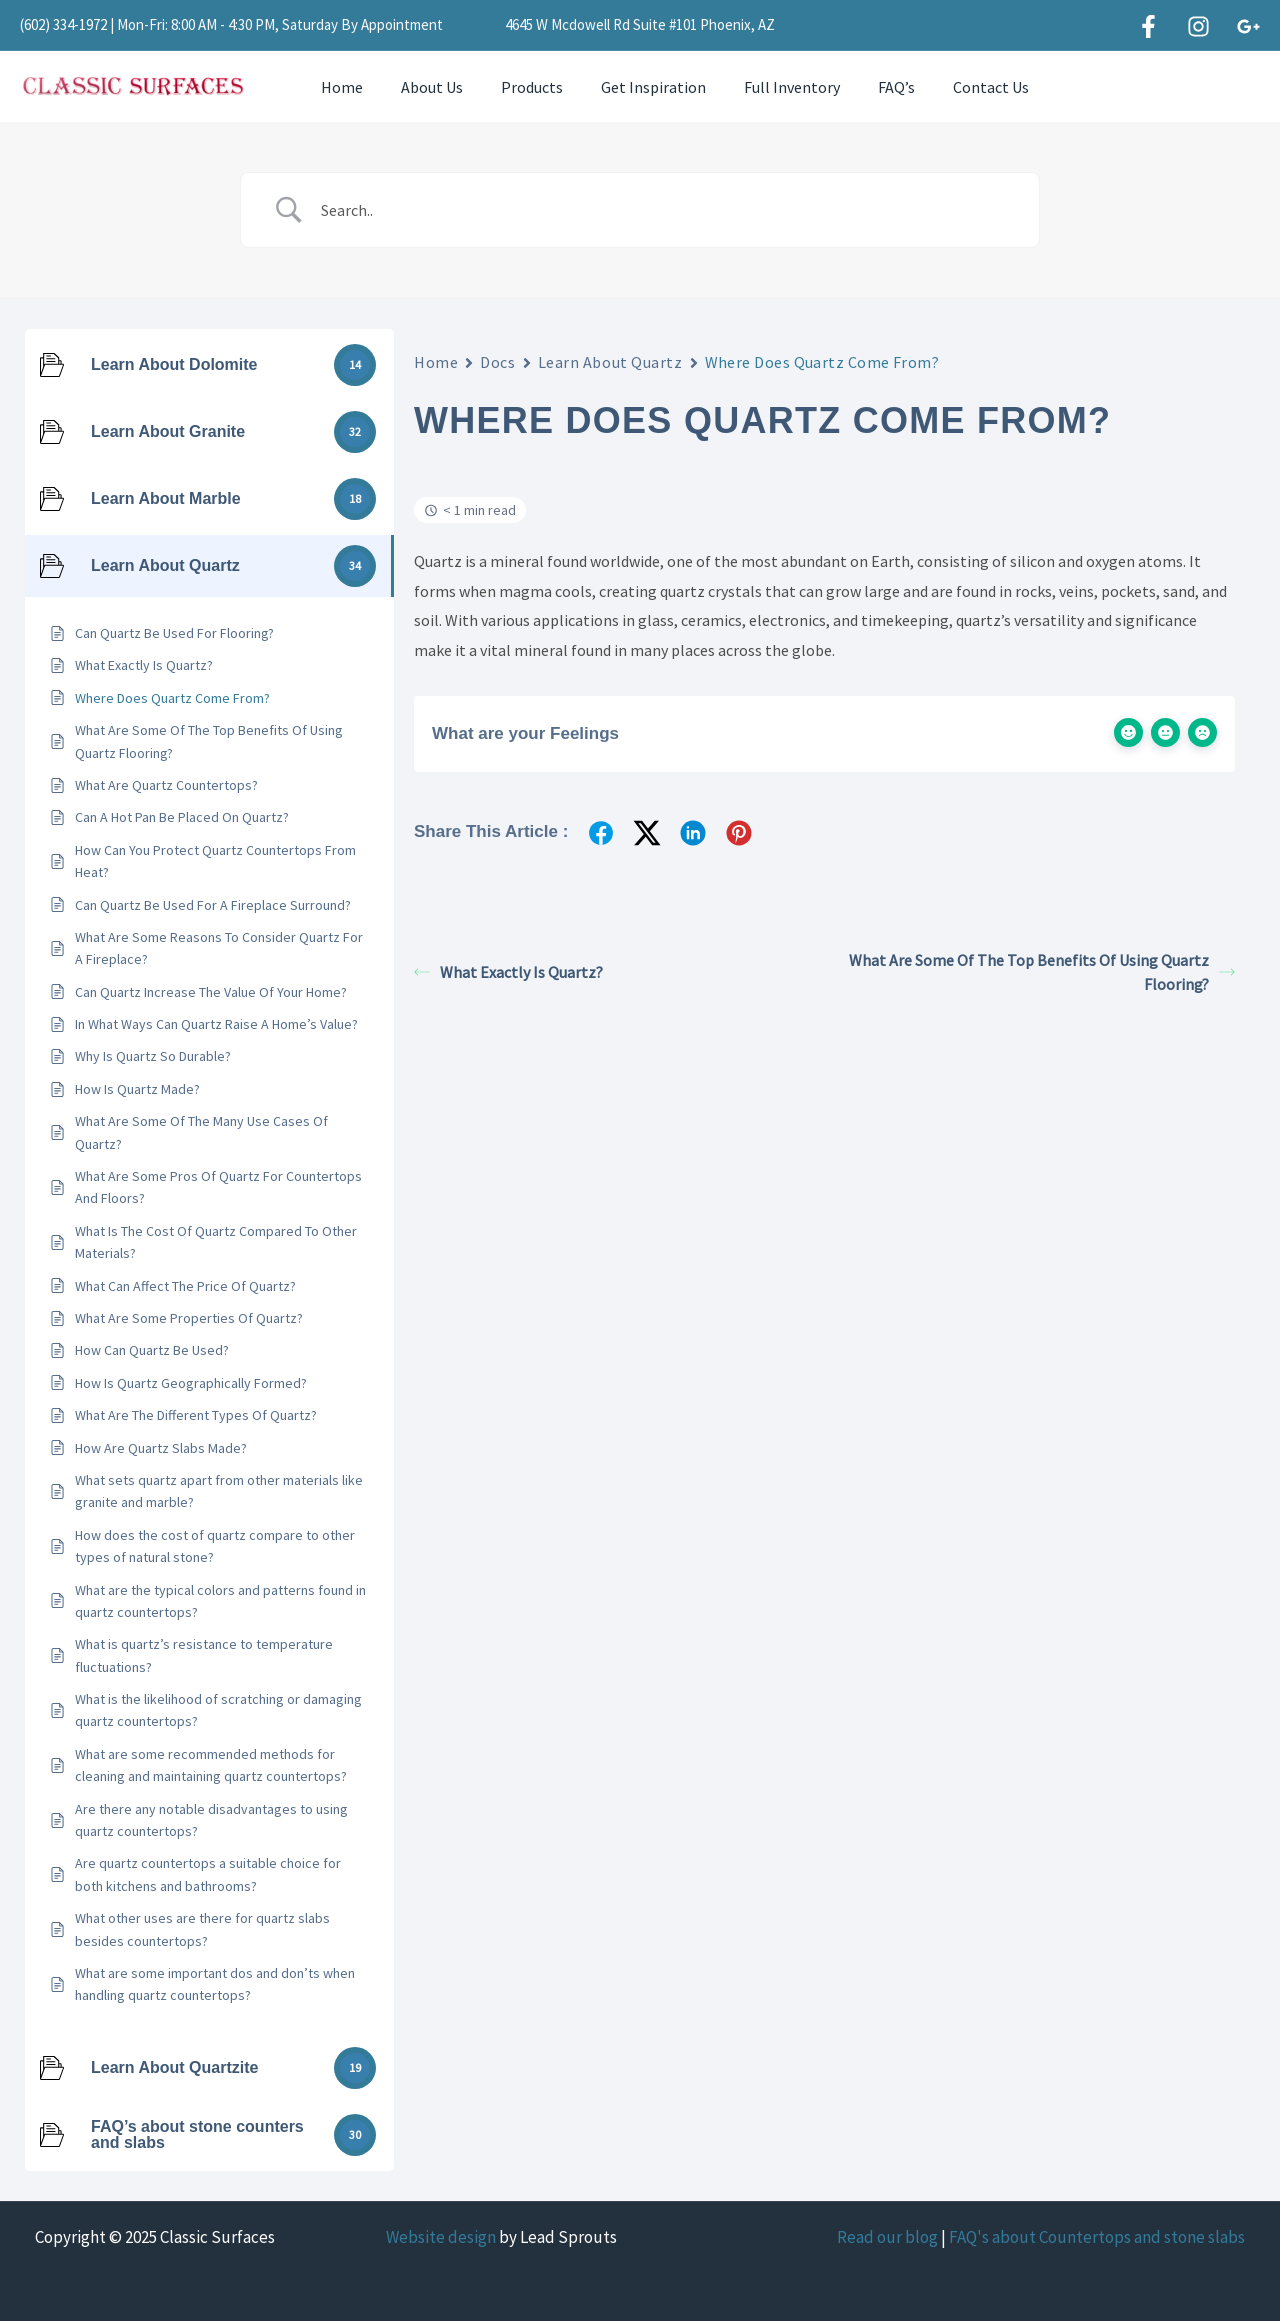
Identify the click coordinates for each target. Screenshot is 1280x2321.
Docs (497, 362)
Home (339, 87)
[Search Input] (665, 210)
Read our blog (887, 2237)
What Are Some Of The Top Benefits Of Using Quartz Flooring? (1042, 972)
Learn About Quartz (610, 362)
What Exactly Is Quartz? (508, 972)
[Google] (1248, 26)
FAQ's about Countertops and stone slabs (1097, 2237)
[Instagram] (1198, 26)
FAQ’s (863, 87)
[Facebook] (1148, 26)
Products (517, 87)
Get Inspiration (632, 87)
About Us (423, 87)
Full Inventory (765, 87)
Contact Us (952, 87)
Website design (441, 2237)
